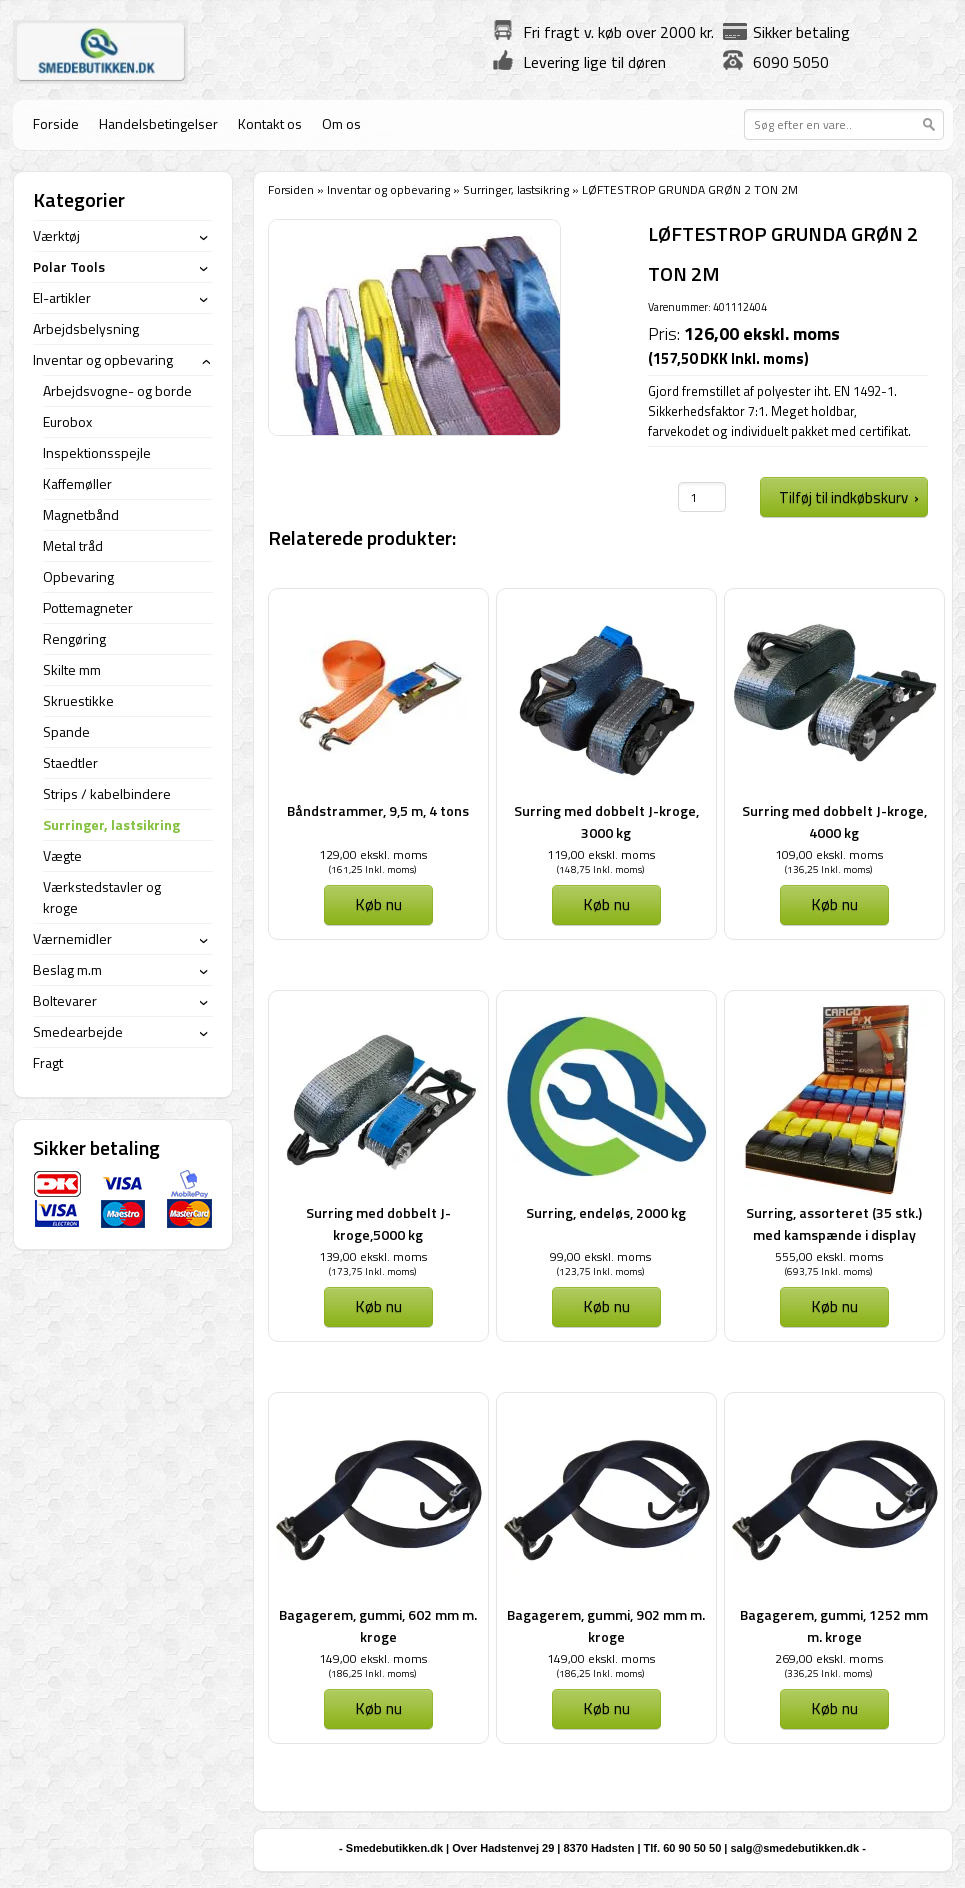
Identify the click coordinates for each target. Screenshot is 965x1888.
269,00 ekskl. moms (829, 1658)
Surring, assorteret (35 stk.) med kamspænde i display (834, 1223)
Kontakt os (270, 123)
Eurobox (67, 421)
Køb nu (378, 904)
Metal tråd (73, 545)
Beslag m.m (67, 969)
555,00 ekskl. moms (829, 1256)
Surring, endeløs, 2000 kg (606, 1212)
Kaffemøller (77, 483)
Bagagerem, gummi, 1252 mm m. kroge (834, 1625)
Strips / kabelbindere (107, 793)
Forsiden (291, 189)
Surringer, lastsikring (516, 189)
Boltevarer (65, 1000)
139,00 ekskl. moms (373, 1256)
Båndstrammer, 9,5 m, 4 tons (378, 810)
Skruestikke (78, 700)
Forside (56, 123)
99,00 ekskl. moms (600, 1256)
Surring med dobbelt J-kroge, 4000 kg (834, 821)
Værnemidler (72, 938)
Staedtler (70, 762)
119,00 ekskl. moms (601, 854)
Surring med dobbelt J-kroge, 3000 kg (606, 821)
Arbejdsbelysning (86, 328)
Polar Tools (69, 266)
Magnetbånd (81, 514)
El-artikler (62, 297)
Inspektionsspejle (97, 452)
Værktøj (56, 235)
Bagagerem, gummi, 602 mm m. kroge (378, 1625)
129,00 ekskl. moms (373, 854)
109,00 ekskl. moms (829, 854)
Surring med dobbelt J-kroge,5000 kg (378, 1223)
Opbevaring (78, 576)
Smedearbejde (78, 1031)
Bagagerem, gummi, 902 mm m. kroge (606, 1625)
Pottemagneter (88, 607)
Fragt (48, 1062)
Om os (341, 123)
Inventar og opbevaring (388, 189)
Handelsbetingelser (158, 123)
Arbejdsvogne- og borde (117, 390)
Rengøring (74, 638)
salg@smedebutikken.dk (794, 1848)
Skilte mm (72, 669)
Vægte (62, 855)
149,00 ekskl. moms (373, 1658)
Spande (66, 731)
